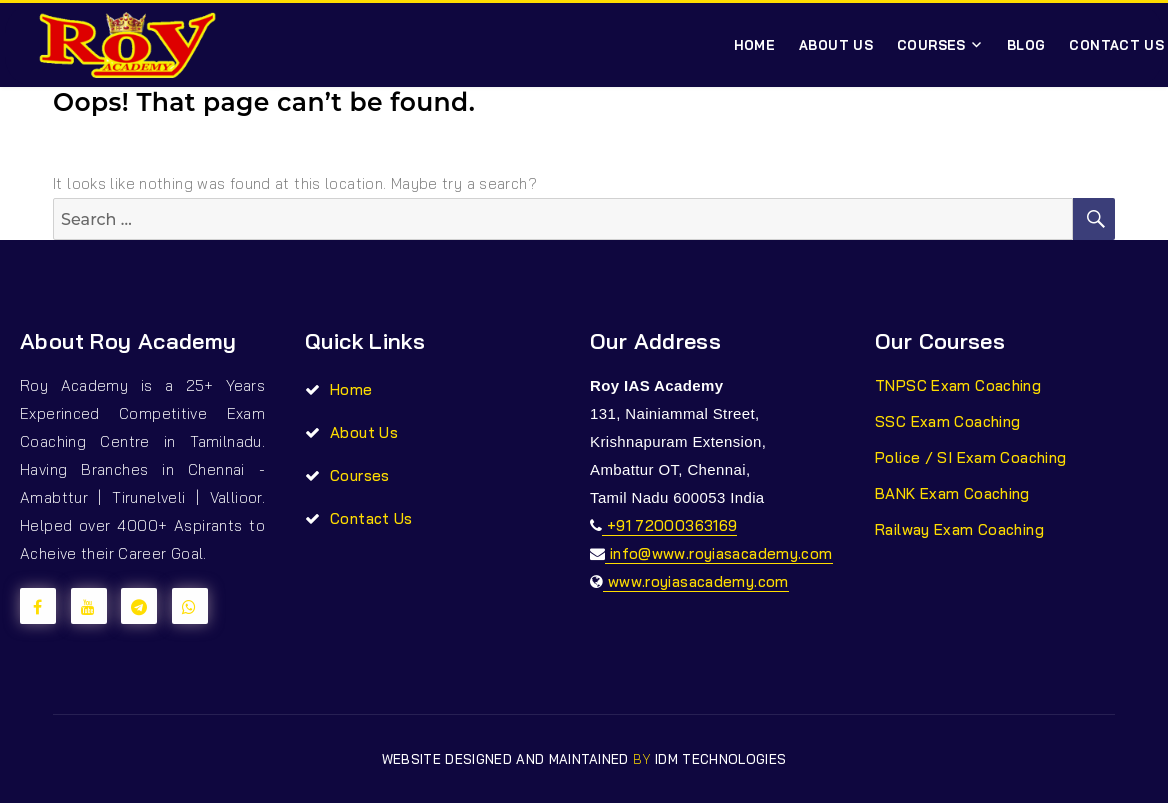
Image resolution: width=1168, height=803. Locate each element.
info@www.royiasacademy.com (718, 553)
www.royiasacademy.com (695, 581)
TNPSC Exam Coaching (958, 385)
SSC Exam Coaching (947, 421)
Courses (931, 45)
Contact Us (371, 518)
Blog (1026, 45)
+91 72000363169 (669, 525)
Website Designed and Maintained (507, 759)
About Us (836, 45)
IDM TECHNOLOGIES (720, 759)
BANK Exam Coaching (952, 493)
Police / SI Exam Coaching (970, 457)
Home (755, 45)
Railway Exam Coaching (959, 529)
